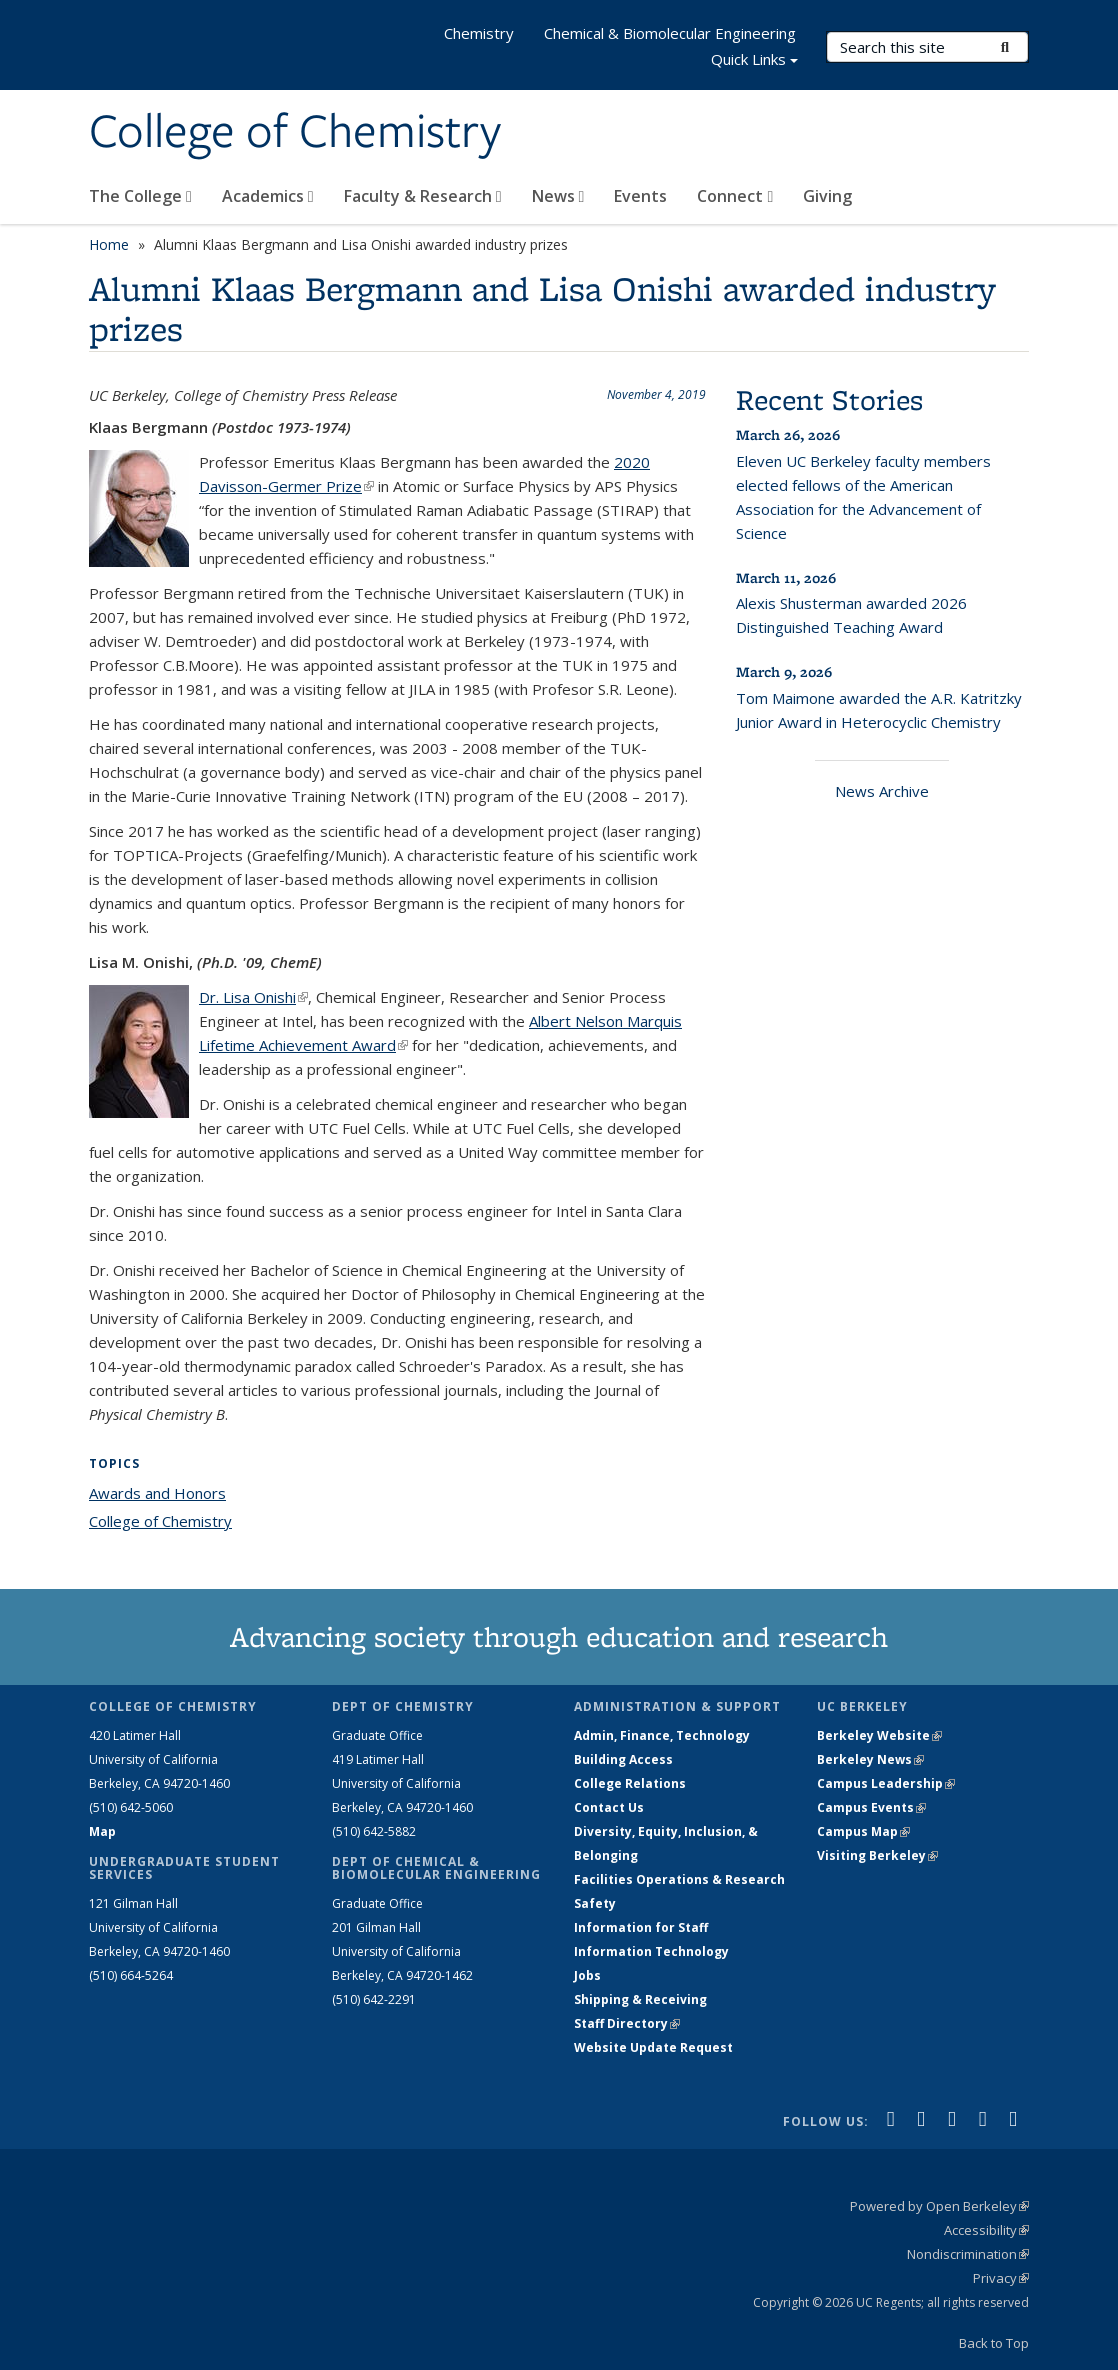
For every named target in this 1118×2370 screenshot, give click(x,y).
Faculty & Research (423, 196)
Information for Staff (641, 1927)
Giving (827, 196)
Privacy (1001, 2278)
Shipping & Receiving (640, 1999)
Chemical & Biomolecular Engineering (670, 33)
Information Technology (651, 1951)
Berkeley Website (879, 1735)
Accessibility (986, 2230)
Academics (268, 196)
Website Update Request (653, 2047)
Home (109, 244)
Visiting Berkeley (877, 1855)
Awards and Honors (157, 1493)
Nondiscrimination (968, 2254)
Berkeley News (870, 1759)
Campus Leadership (886, 1783)
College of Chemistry (295, 133)
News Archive (882, 791)
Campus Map (863, 1831)
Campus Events (871, 1807)
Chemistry (479, 33)
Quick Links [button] (754, 61)
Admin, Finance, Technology (662, 1735)
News (558, 196)
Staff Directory (627, 2023)
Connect (735, 196)
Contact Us (609, 1807)
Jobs (587, 1975)
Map (102, 1831)
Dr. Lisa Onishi (253, 997)
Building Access (623, 1759)
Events (640, 196)
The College (140, 196)
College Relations (630, 1783)
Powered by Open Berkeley (939, 2206)
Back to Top (994, 2343)
